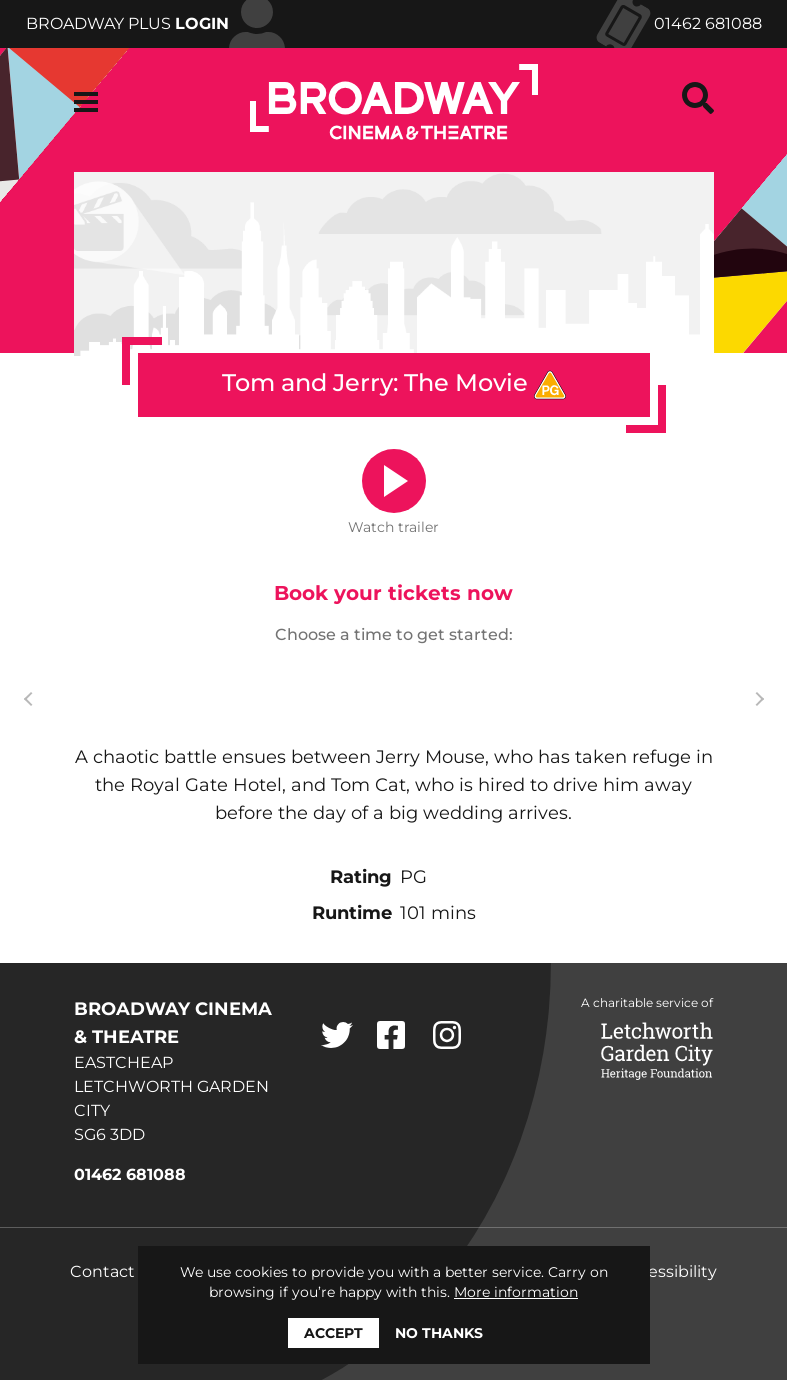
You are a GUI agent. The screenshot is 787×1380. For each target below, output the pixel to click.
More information (516, 1292)
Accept (333, 1333)
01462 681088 (708, 23)
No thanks (439, 1333)
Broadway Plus (127, 23)
